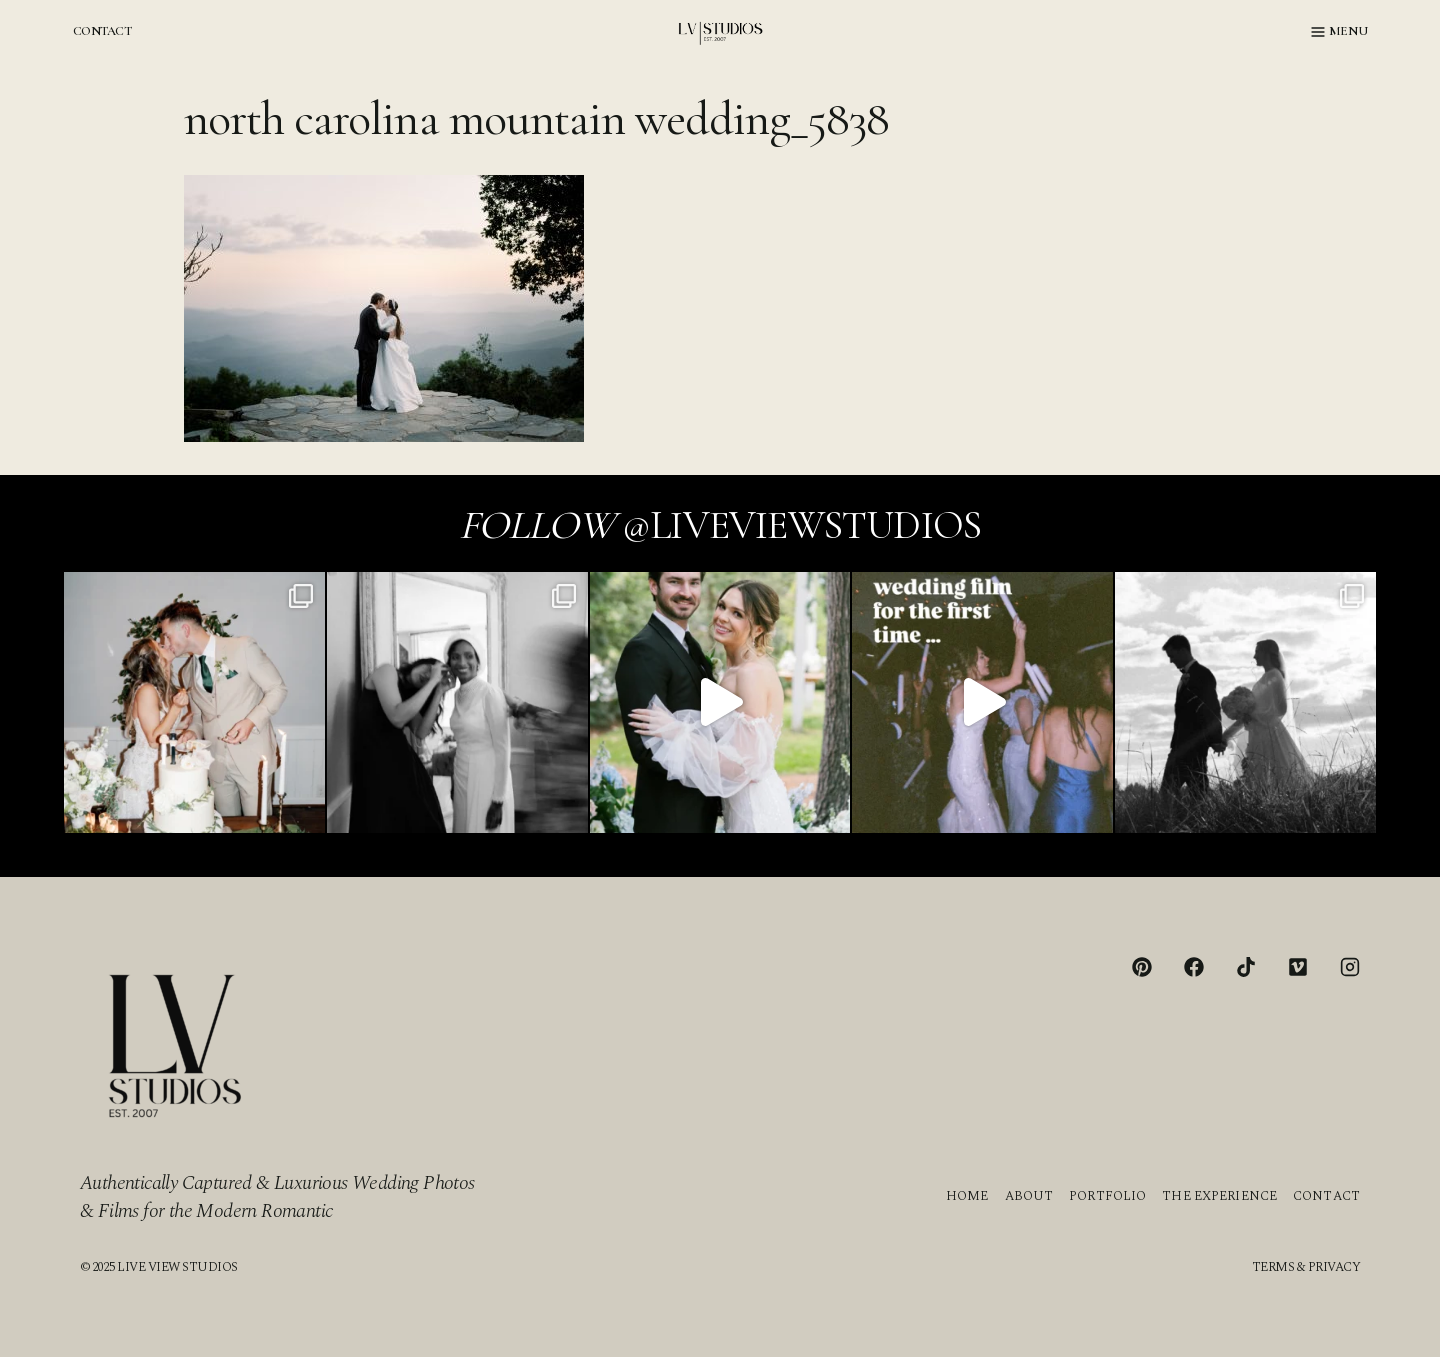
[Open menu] (1339, 32)
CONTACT (102, 31)
